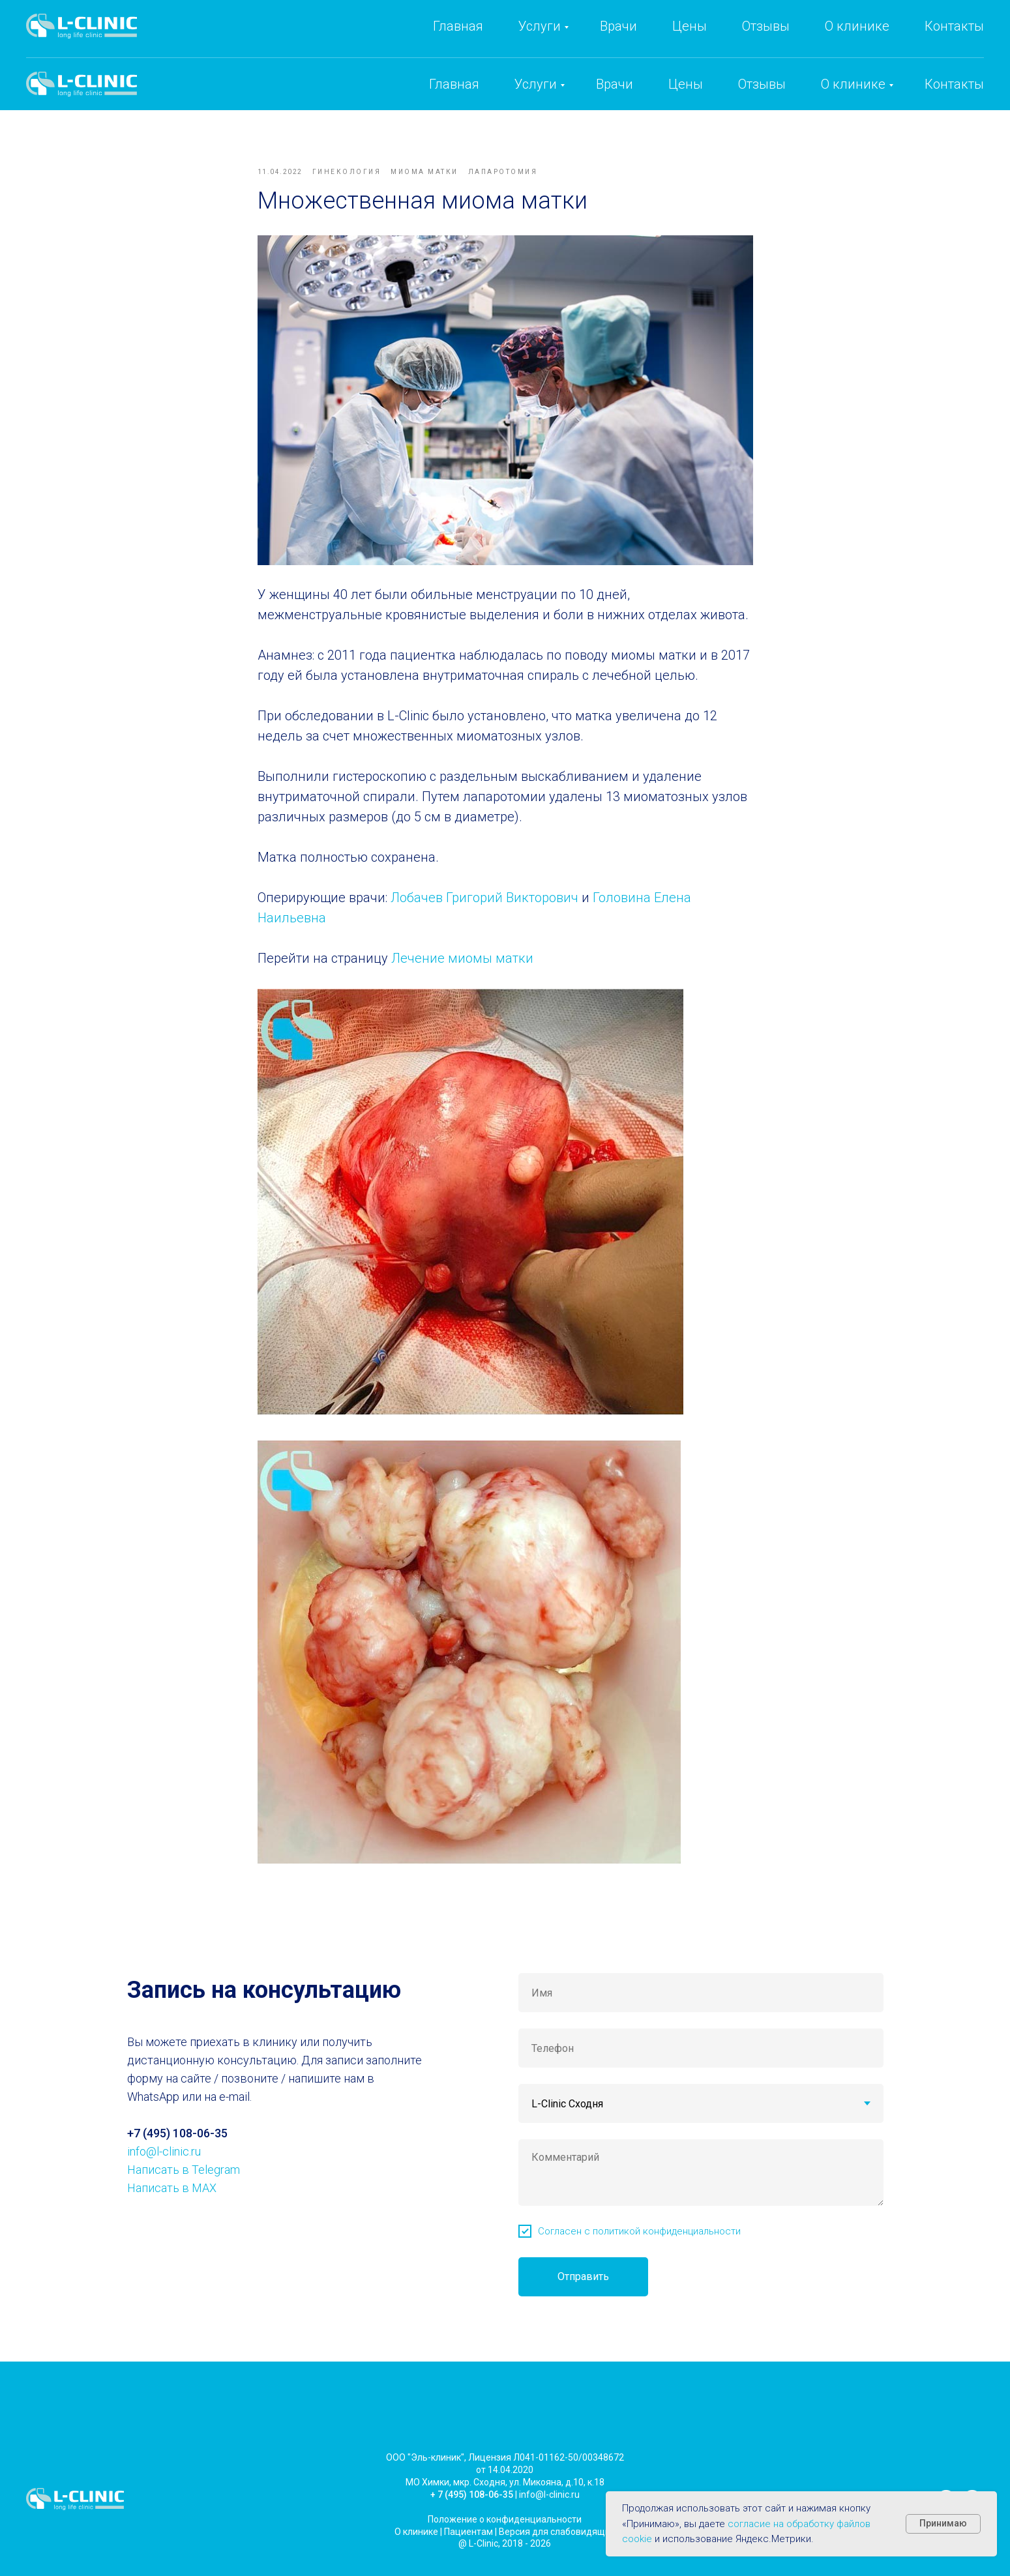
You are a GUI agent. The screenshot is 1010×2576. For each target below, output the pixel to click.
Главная (454, 84)
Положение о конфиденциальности (505, 2533)
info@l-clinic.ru (869, 40)
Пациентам (468, 2545)
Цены (685, 84)
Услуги (535, 84)
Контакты (954, 84)
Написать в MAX (171, 2201)
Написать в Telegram (183, 2183)
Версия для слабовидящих (557, 2545)
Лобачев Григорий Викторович (484, 905)
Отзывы (762, 84)
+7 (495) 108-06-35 (742, 40)
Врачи (614, 84)
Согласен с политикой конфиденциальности (639, 2245)
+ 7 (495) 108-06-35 (471, 2508)
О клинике (853, 84)
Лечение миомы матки (462, 965)
